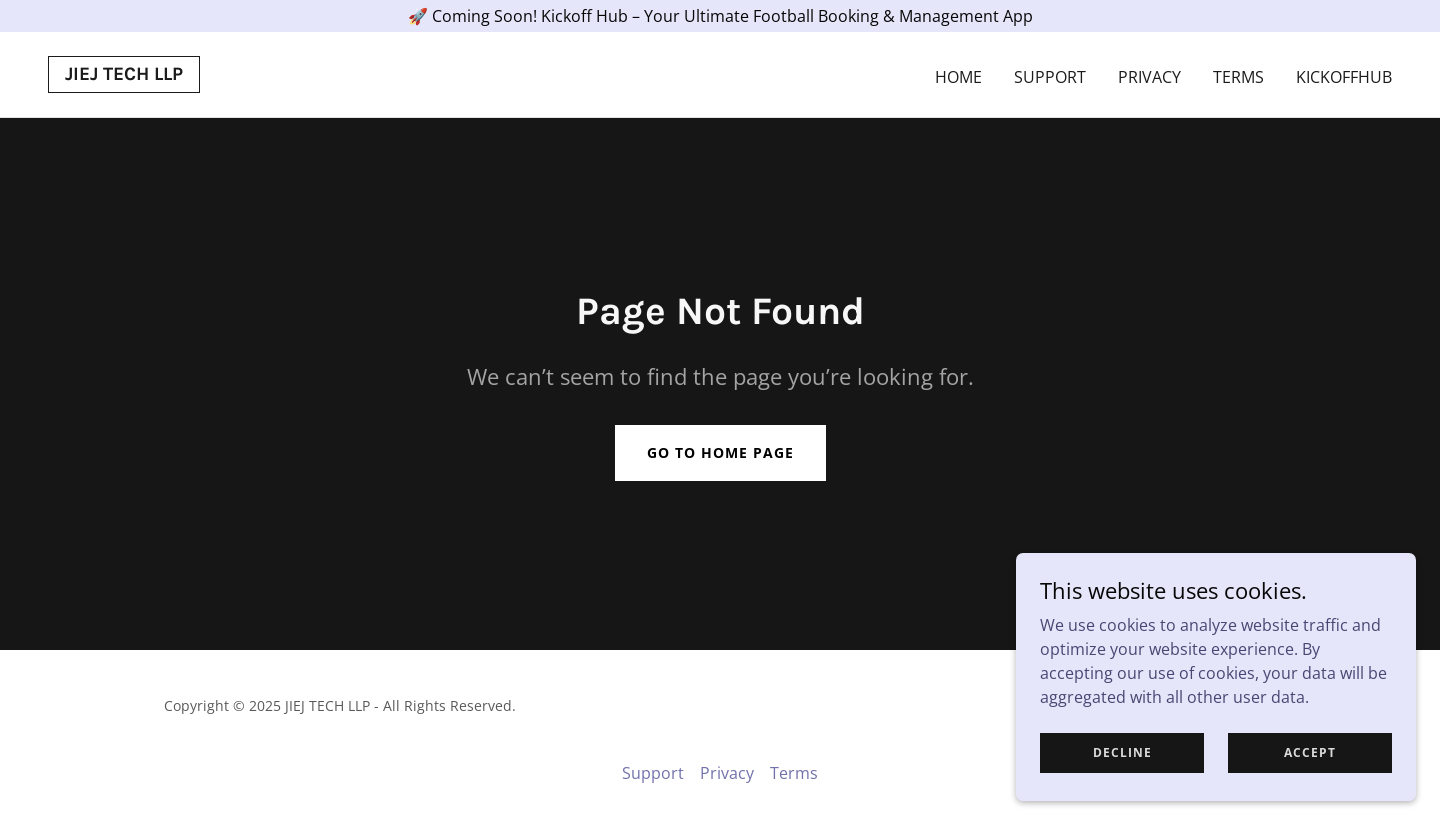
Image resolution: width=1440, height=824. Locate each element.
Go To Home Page (720, 452)
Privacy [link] (1149, 77)
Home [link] (958, 77)
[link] (124, 74)
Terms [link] (1238, 77)
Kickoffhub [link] (1344, 77)
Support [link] (1050, 77)
